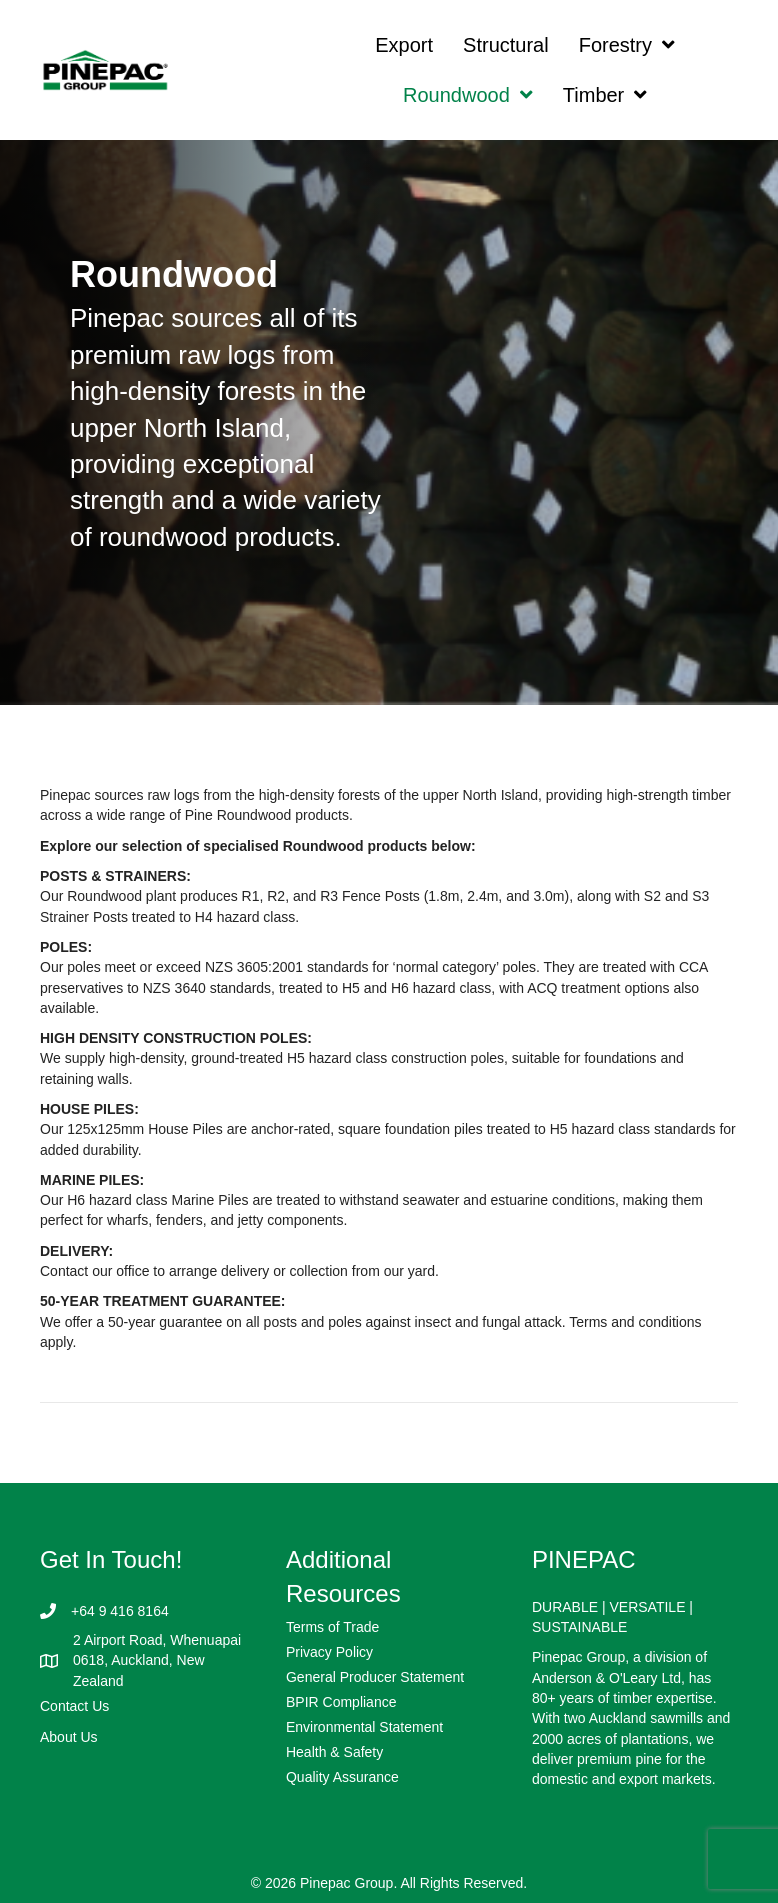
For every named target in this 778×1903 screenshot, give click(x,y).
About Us (69, 1737)
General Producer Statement (375, 1677)
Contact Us (74, 1706)
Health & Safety (334, 1752)
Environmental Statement (364, 1727)
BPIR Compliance (341, 1702)
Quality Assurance (342, 1777)
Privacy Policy (329, 1652)
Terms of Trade (332, 1627)
